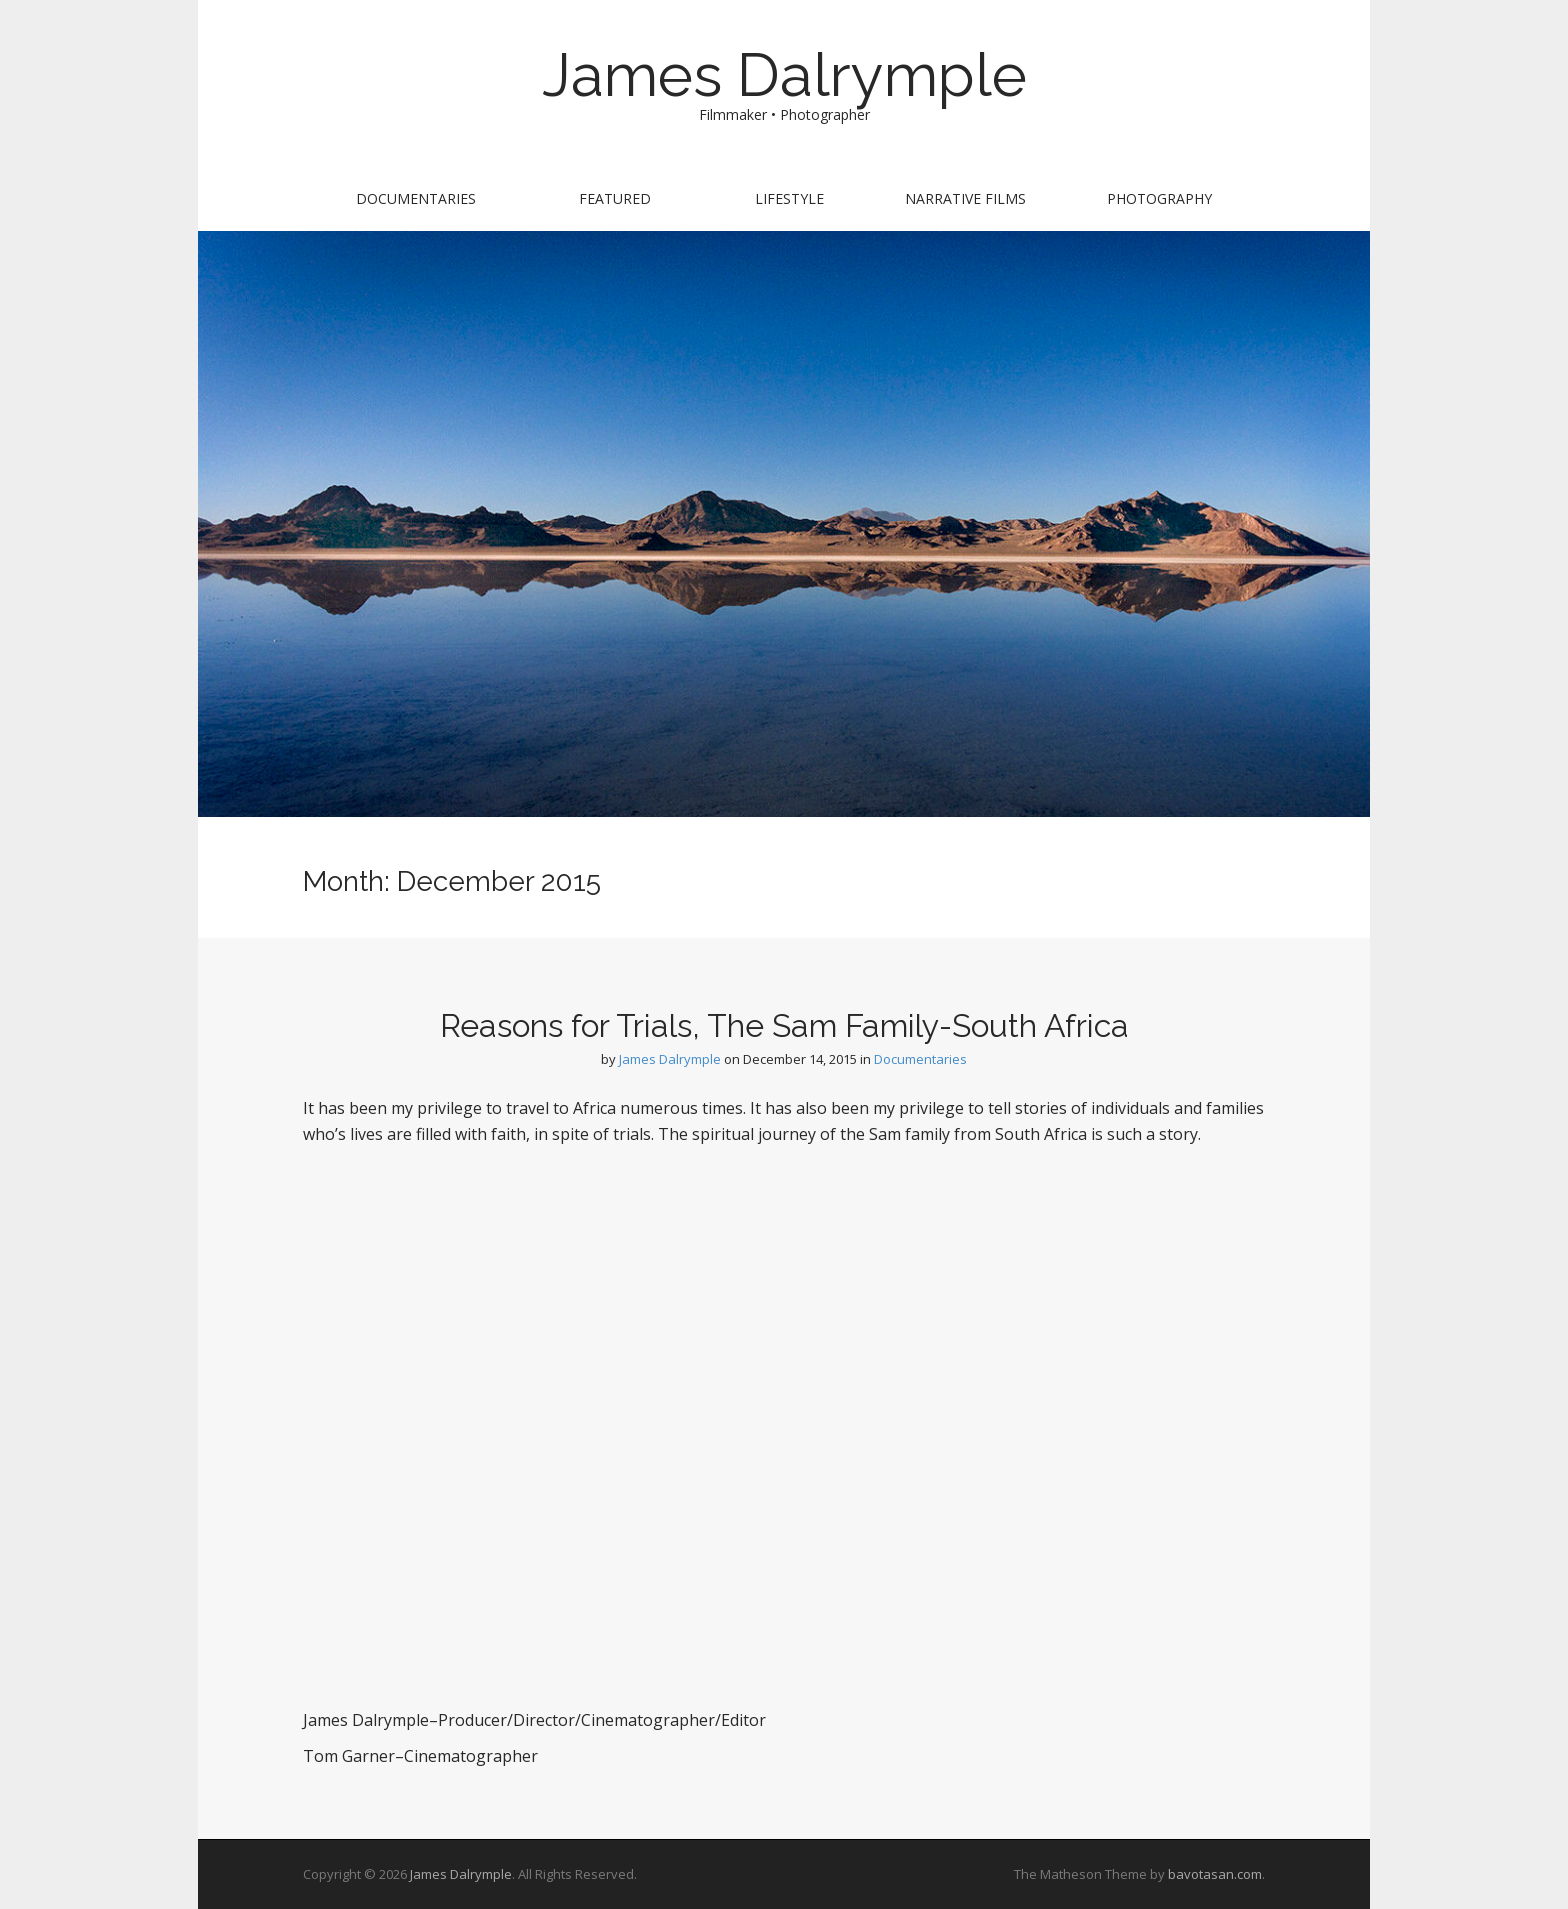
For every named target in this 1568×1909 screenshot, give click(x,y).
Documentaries (416, 198)
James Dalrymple (784, 75)
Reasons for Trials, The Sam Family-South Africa (784, 1025)
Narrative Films (965, 198)
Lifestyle (789, 198)
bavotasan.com (1215, 1874)
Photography (1159, 198)
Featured (615, 198)
